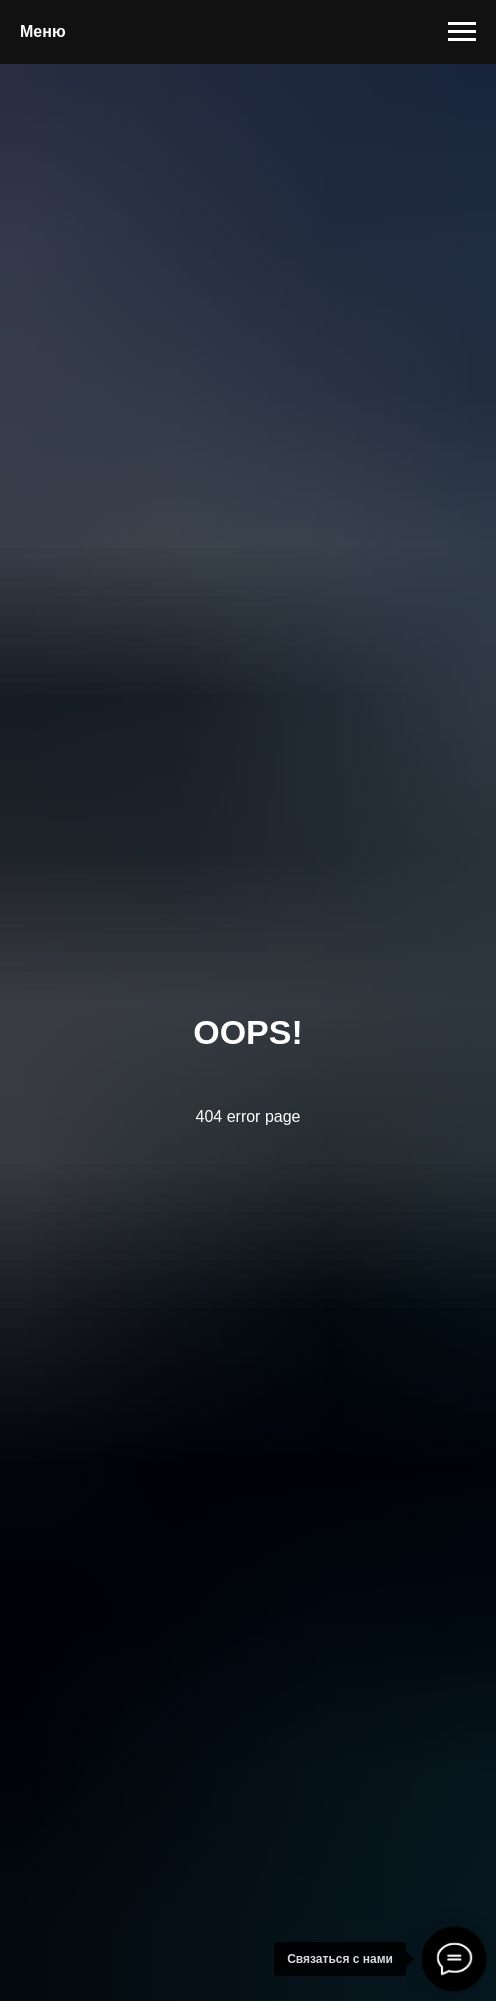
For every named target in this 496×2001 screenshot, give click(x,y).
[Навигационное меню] (462, 32)
